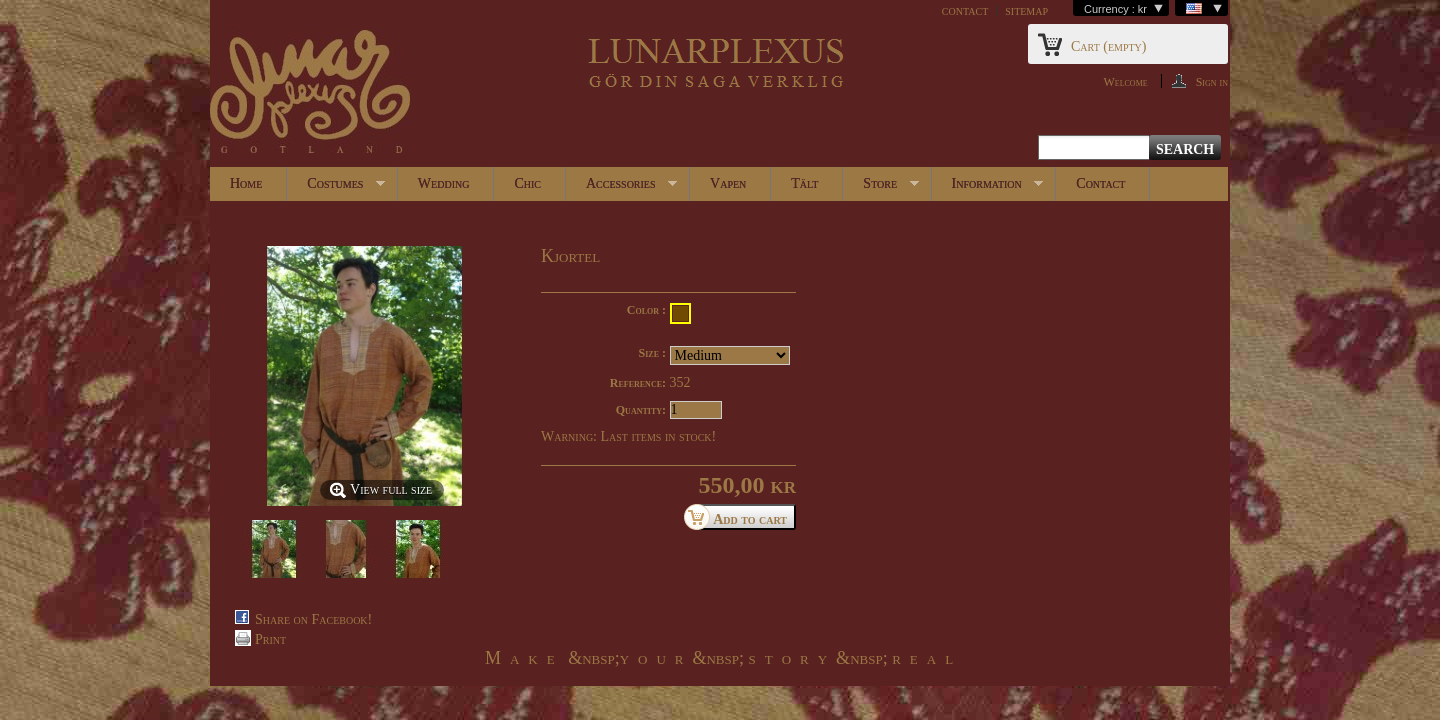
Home (246, 183)
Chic (527, 183)
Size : (652, 353)
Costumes (336, 188)
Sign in (1212, 81)
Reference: (638, 383)
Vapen (728, 183)
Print (270, 639)
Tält (804, 183)
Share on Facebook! (313, 619)
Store (880, 188)
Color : (646, 310)
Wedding (444, 183)
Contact (1100, 183)
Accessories (621, 188)
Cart (1108, 46)
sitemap (1026, 10)
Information (988, 188)
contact (965, 10)
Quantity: (641, 410)
